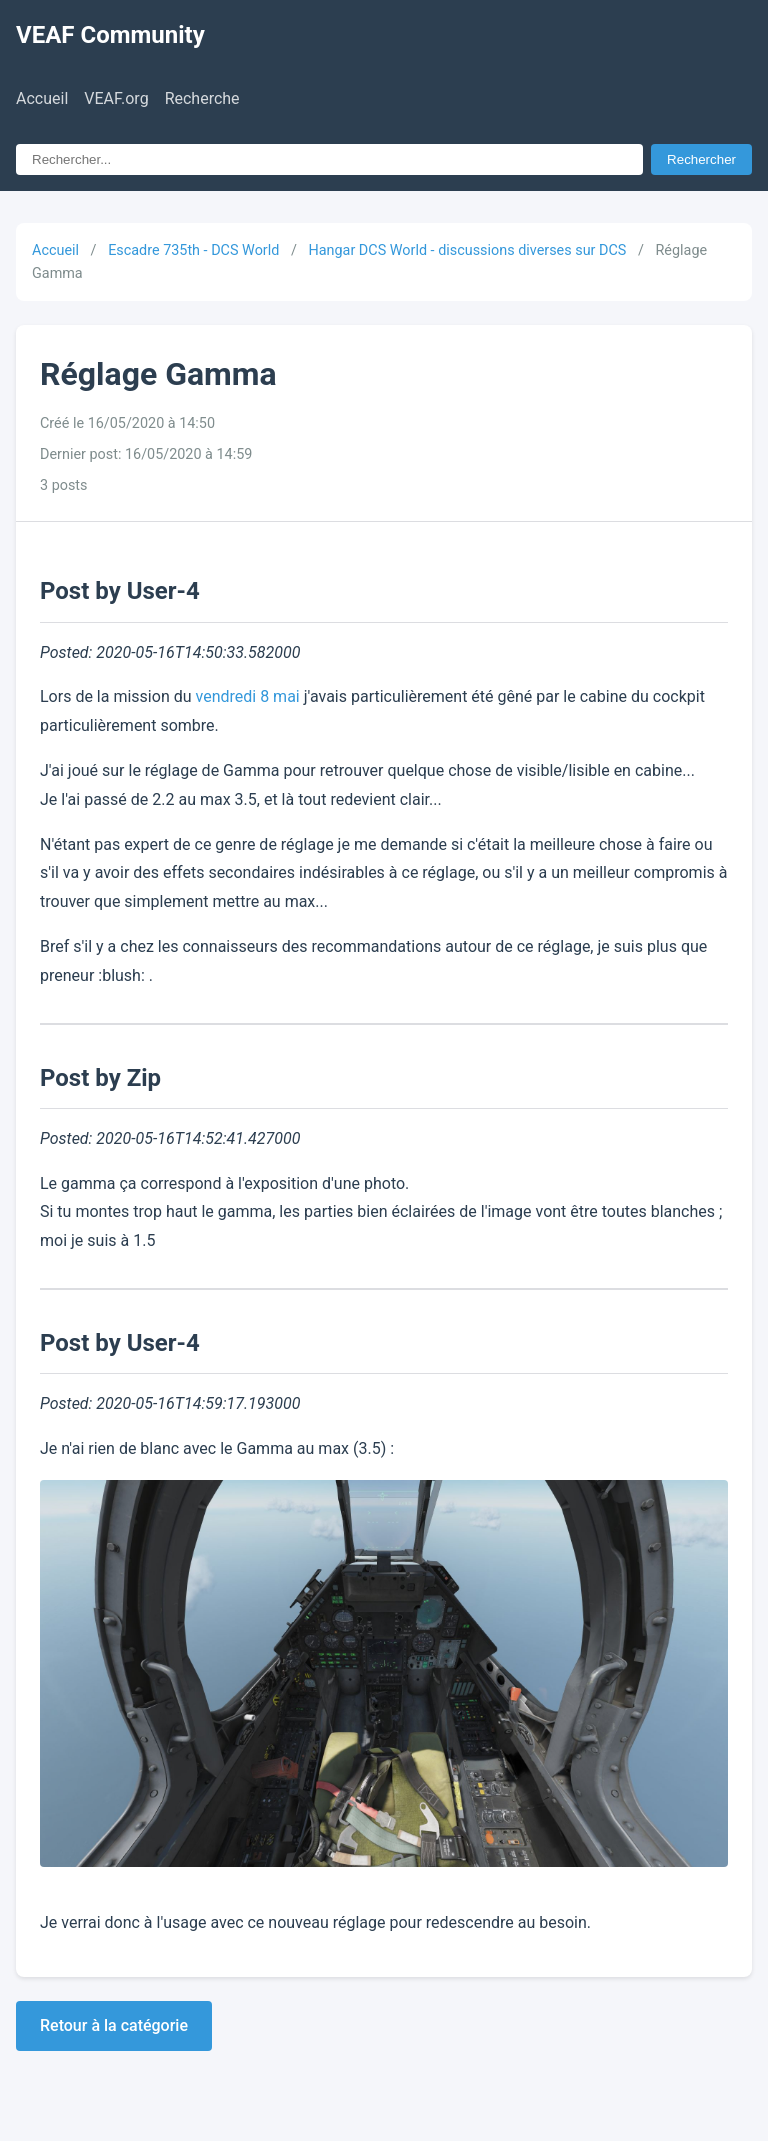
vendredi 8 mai (248, 696)
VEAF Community (110, 35)
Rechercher (701, 159)
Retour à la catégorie (114, 2025)
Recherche (202, 98)
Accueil (42, 98)
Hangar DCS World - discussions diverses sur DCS (467, 250)
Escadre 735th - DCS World (193, 250)
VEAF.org (116, 98)
